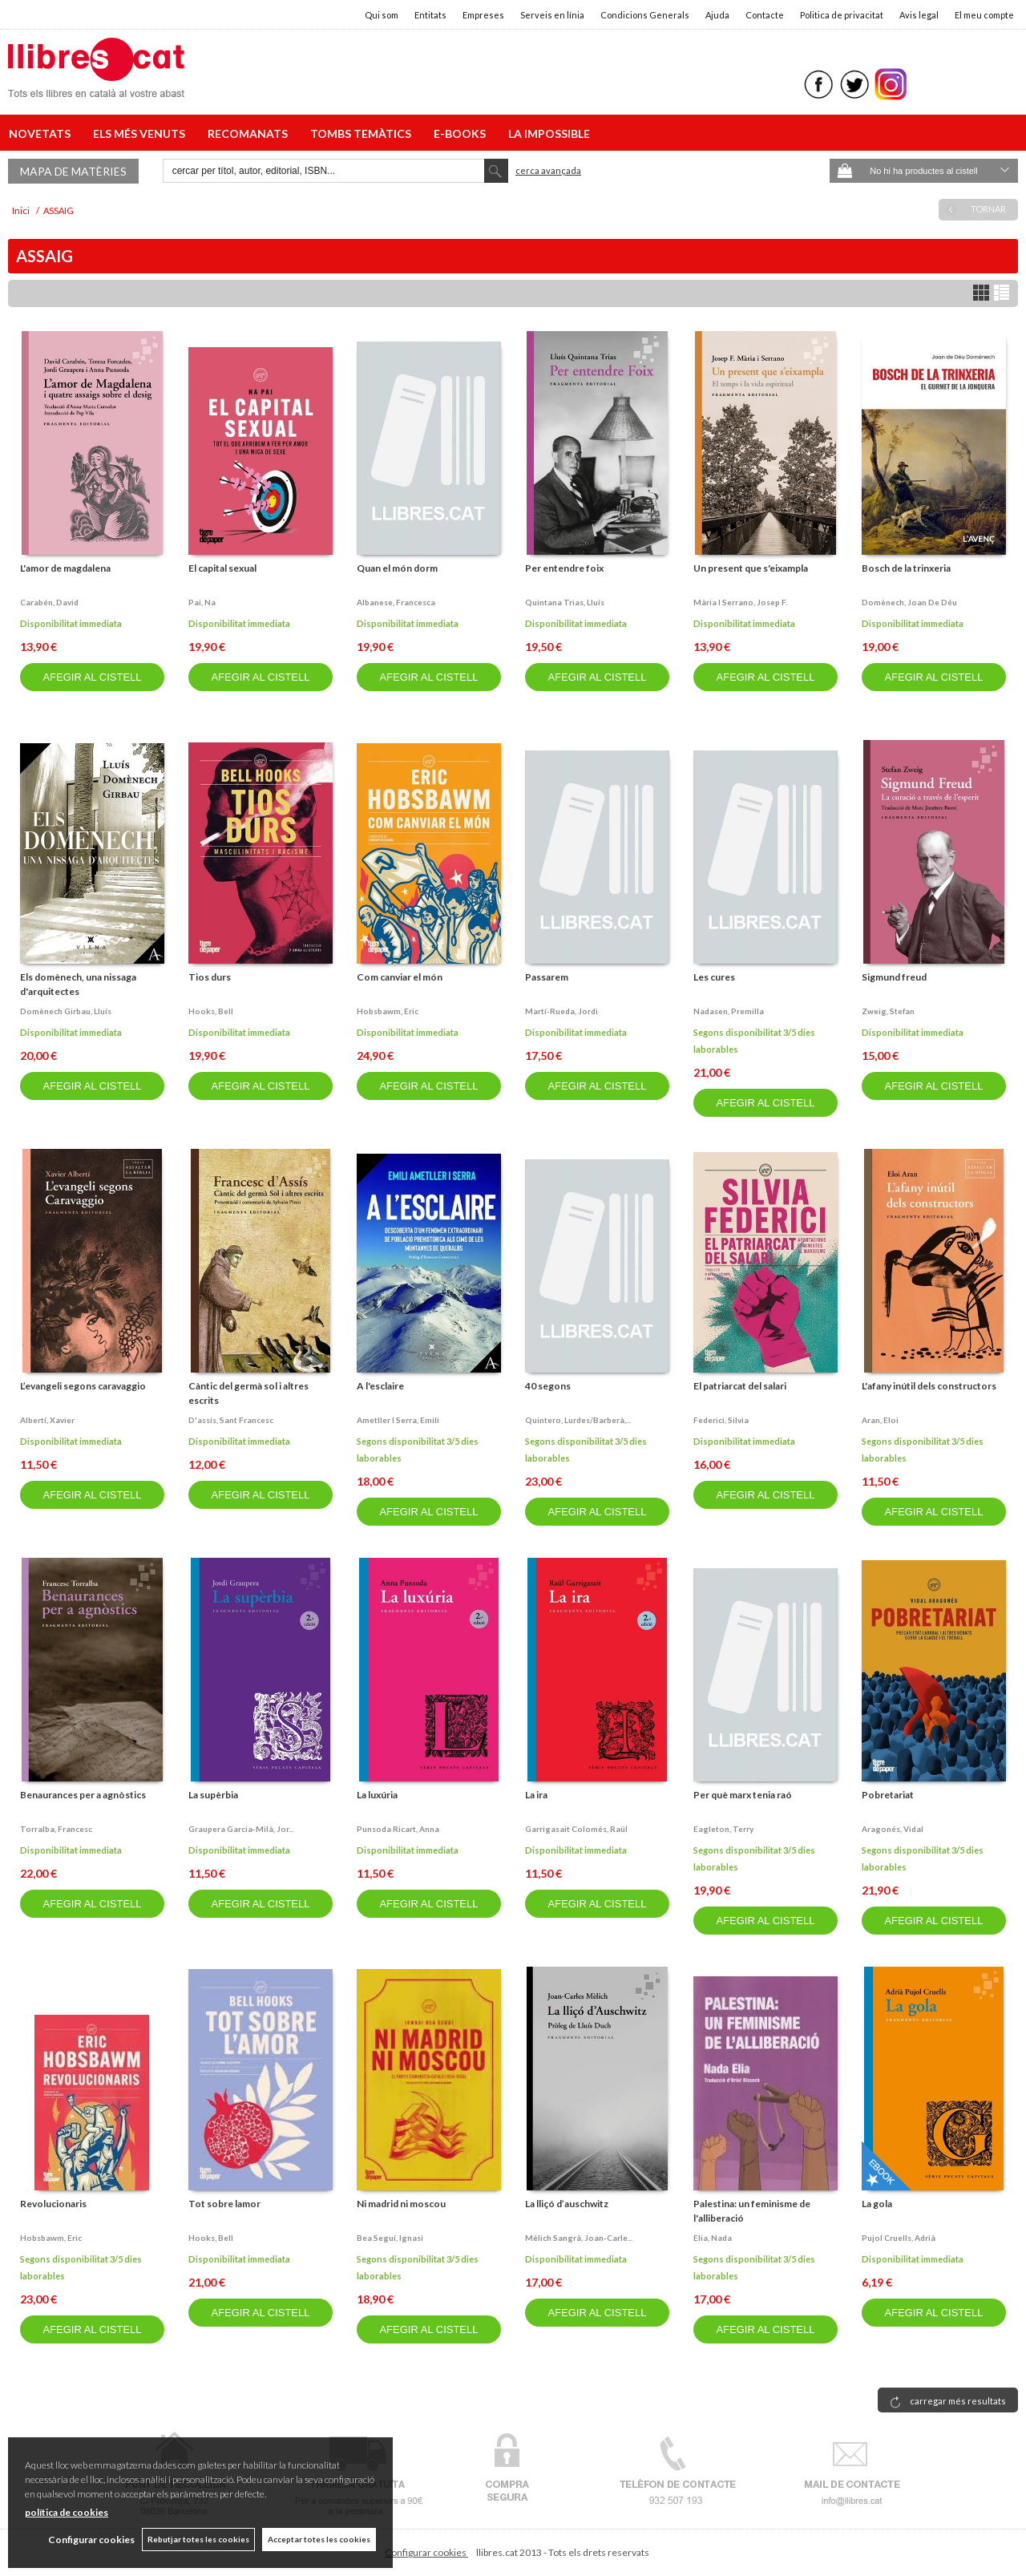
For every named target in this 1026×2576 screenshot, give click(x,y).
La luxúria (377, 1795)
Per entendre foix (564, 568)
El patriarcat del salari (739, 1386)
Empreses (483, 15)
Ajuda (717, 15)
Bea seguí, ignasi (390, 2237)
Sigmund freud (894, 977)
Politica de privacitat (841, 15)
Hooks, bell (210, 1011)
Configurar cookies (426, 2552)
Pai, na (202, 602)
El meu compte (984, 15)
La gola (877, 2204)
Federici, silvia (721, 1420)
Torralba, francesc (56, 1829)
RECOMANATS (250, 133)
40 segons (548, 1386)
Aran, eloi (880, 1420)
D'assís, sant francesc (230, 1420)
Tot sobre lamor (224, 2204)
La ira (536, 1795)
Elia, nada (712, 2237)
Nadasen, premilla (728, 1011)
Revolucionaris (53, 2204)
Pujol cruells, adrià (898, 2237)
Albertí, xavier (47, 1420)
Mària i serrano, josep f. (740, 602)
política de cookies (66, 2512)
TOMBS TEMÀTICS (363, 133)
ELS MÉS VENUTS (141, 133)
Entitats (430, 15)
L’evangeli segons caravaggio (83, 1386)
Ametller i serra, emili (398, 1420)
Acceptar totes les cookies (319, 2539)
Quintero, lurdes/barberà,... (578, 1420)
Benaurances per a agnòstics (83, 1795)
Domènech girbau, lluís (65, 1011)
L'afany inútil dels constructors (929, 1386)
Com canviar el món (399, 977)
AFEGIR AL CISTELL (91, 677)
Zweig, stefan (888, 1011)
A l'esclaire (380, 1386)
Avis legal (919, 15)
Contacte (764, 15)
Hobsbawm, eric (387, 1011)
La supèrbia (213, 1795)
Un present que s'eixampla (750, 568)
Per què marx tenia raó (742, 1795)
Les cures (714, 977)
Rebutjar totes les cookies (197, 2539)
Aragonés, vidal (892, 1829)
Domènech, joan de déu (909, 602)
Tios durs (209, 977)
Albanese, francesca (396, 602)
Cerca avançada (548, 170)
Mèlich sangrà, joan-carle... (578, 2237)
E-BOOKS (462, 133)
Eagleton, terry (723, 1829)
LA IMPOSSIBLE (549, 133)
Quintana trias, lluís (564, 602)
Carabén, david (49, 602)
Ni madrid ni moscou (401, 2204)
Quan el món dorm (397, 568)
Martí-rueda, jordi (561, 1011)
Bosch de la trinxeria (906, 568)
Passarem (546, 977)
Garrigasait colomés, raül (576, 1829)
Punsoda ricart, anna (398, 1829)
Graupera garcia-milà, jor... (240, 1829)
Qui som (381, 15)
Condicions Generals (644, 15)
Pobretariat (888, 1795)
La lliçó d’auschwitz (566, 2204)
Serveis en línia (552, 15)
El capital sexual (222, 568)
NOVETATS (42, 133)
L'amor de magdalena (65, 568)
